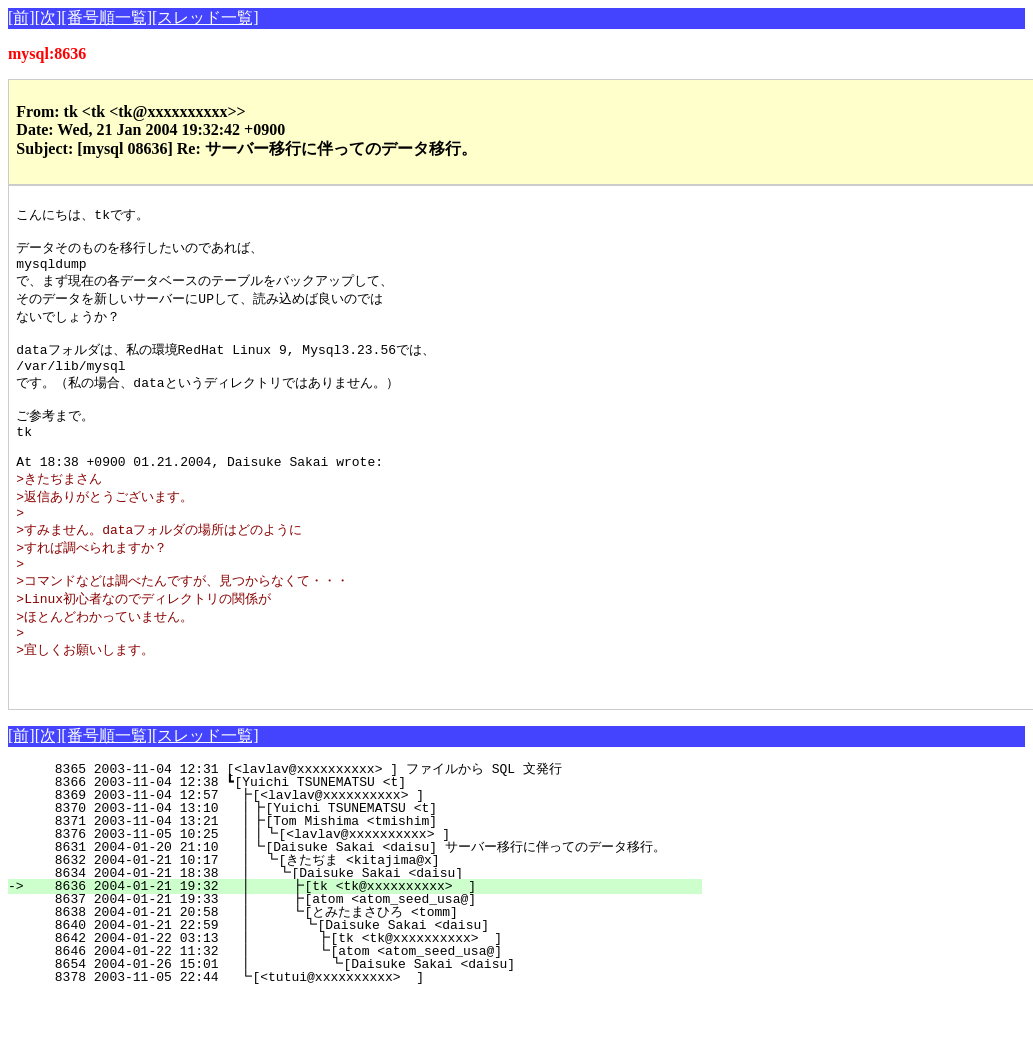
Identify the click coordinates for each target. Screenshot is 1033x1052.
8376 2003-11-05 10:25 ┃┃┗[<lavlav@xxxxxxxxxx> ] (361, 889)
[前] (21, 17)
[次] (48, 17)
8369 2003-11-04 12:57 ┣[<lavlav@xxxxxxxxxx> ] (369, 850)
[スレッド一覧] (205, 17)
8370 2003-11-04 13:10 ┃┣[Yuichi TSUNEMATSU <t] (365, 863)
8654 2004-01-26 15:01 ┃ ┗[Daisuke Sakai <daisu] (357, 1019)
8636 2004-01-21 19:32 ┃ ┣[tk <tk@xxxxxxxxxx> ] (361, 941)
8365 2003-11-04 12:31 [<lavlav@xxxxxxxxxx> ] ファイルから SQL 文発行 (362, 824)
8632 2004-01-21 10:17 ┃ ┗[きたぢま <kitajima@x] (358, 915)
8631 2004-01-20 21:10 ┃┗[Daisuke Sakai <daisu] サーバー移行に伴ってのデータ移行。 (343, 902)
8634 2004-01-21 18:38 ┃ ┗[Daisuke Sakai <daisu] (362, 928)
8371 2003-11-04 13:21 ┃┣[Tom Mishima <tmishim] (365, 876)
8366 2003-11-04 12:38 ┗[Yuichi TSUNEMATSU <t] (370, 837)
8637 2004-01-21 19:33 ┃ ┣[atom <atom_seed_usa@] (361, 954)
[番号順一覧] (106, 17)
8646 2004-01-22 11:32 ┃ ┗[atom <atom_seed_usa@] (358, 1006)
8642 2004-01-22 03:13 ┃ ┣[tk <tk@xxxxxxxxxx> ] (358, 993)
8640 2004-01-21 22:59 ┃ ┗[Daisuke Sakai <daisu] (360, 980)
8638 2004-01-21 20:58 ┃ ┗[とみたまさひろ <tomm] (352, 967)
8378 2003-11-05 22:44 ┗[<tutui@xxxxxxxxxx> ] (369, 1032)
